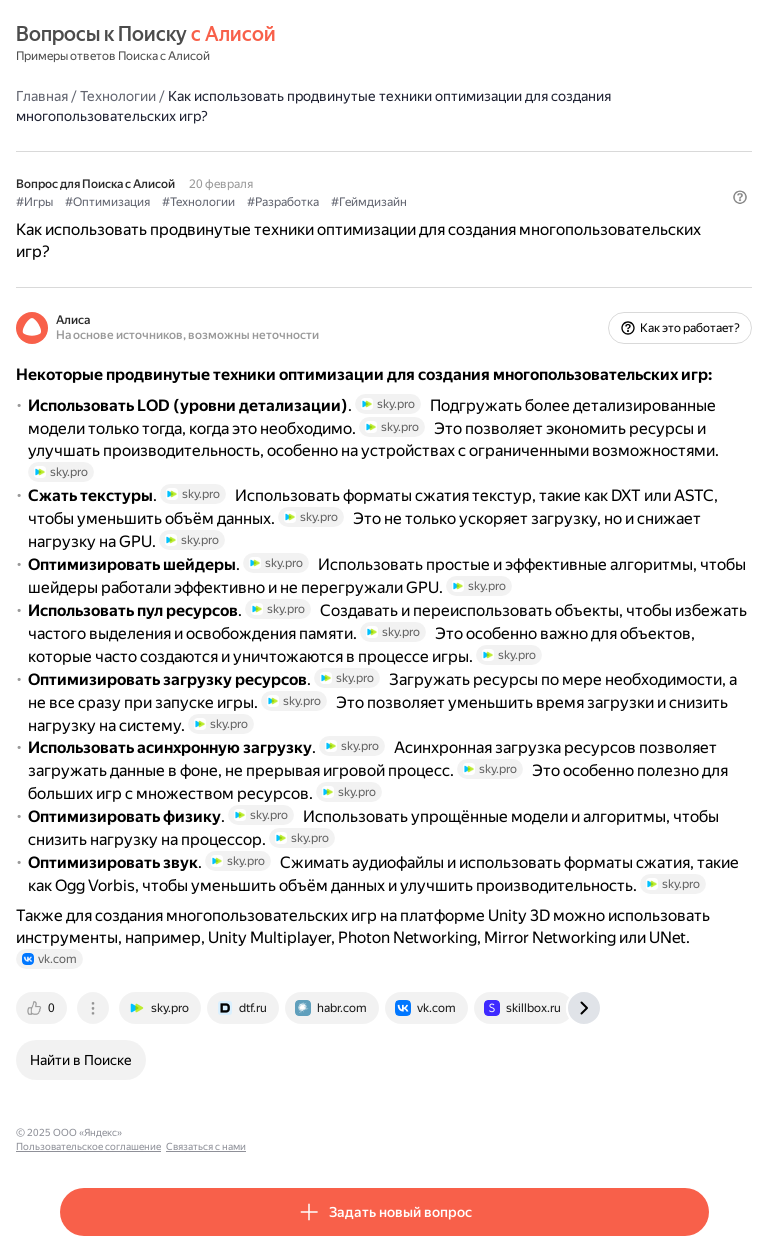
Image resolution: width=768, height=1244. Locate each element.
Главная (42, 96)
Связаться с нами (321, 1132)
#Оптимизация (107, 202)
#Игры (34, 202)
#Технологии (198, 202)
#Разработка (283, 202)
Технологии (118, 96)
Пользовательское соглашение (203, 1132)
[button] (740, 197)
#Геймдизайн (369, 202)
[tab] (43, 1008)
